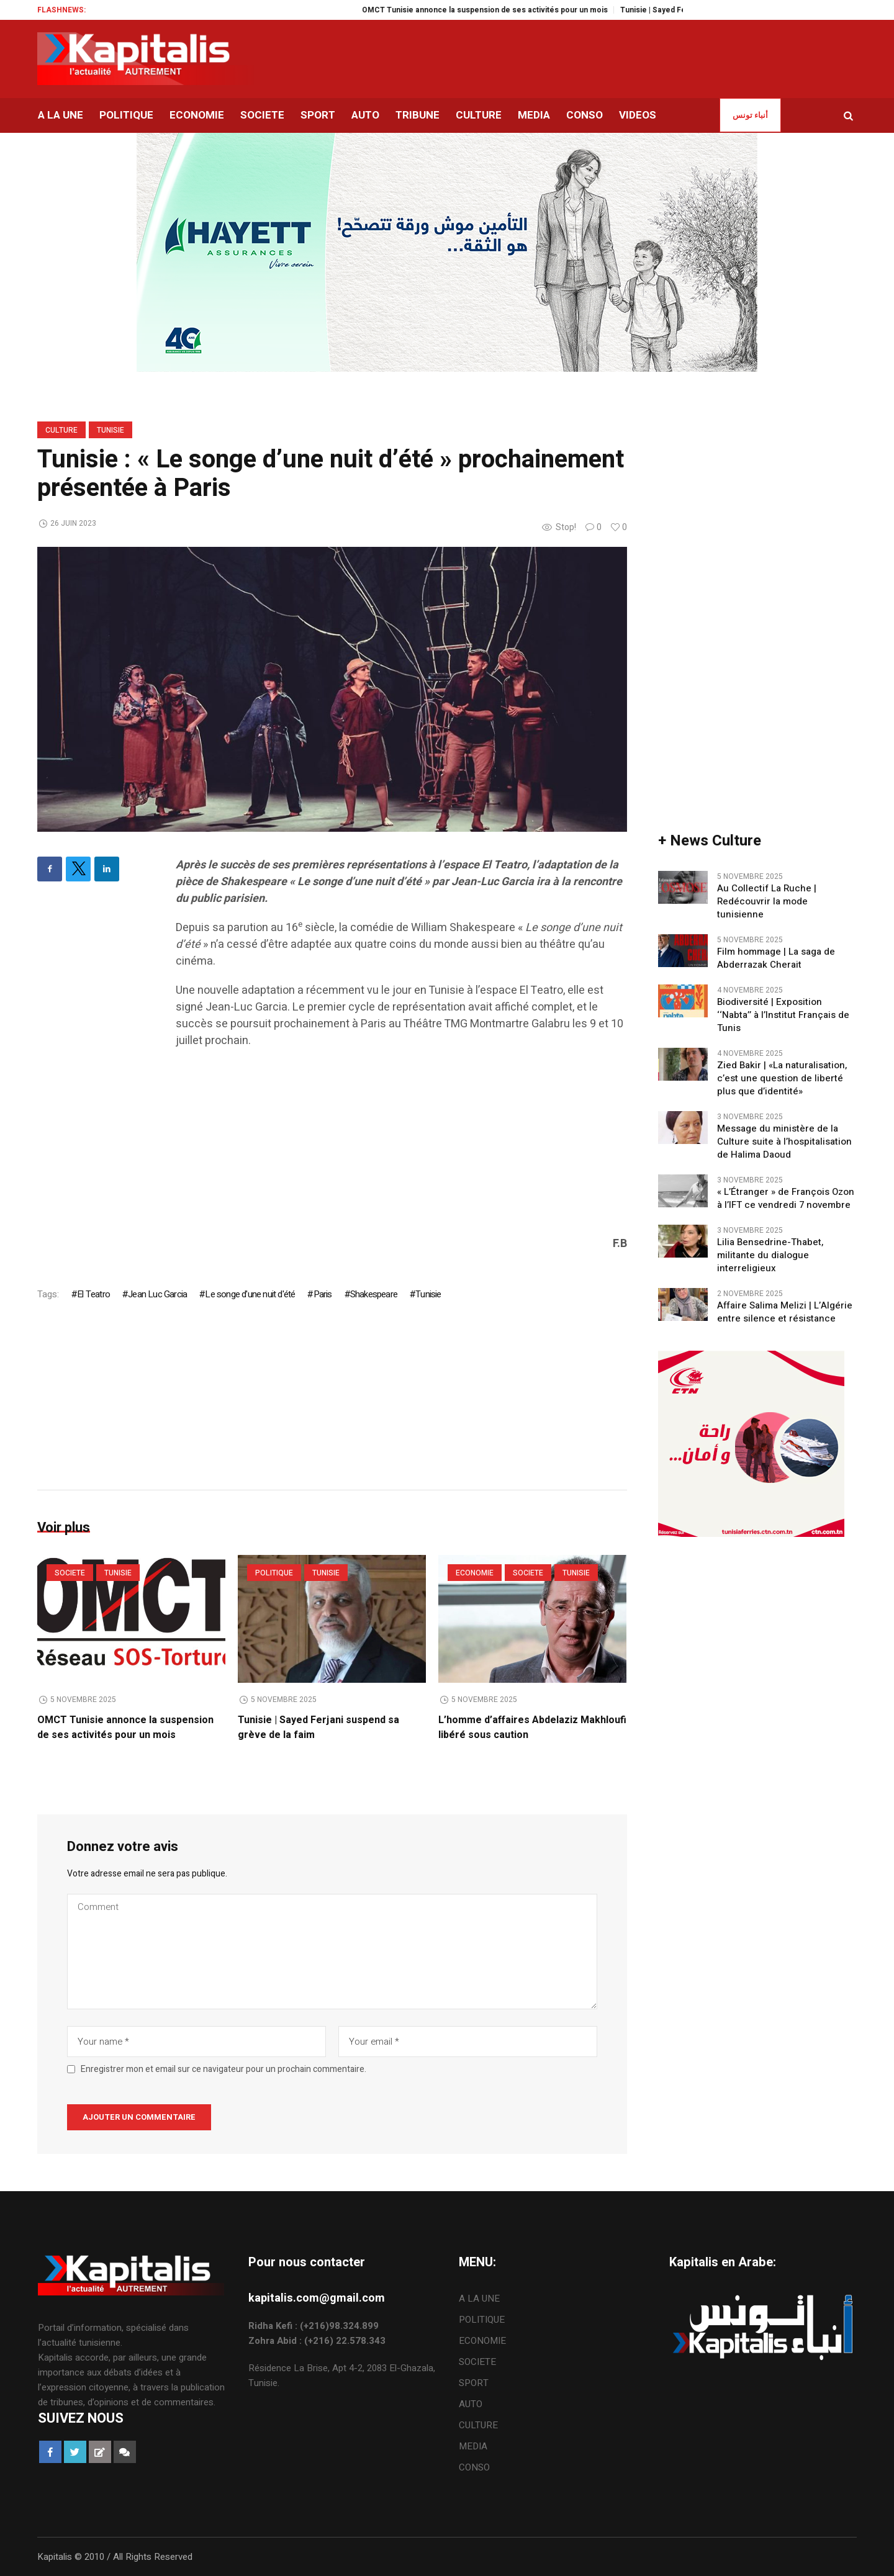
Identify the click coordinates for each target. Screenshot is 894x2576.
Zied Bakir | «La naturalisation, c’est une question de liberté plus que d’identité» (782, 1078)
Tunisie (110, 430)
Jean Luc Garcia (157, 1294)
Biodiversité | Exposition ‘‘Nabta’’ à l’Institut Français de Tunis (783, 1015)
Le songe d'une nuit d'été (250, 1294)
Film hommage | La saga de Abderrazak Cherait (776, 958)
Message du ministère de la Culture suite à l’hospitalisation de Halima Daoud (784, 1141)
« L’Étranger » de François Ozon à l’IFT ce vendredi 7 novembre (785, 1199)
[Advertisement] (401, 1148)
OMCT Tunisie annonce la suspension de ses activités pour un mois (511, 10)
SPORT (474, 2383)
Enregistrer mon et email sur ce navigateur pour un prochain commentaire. (223, 2069)
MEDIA (473, 2446)
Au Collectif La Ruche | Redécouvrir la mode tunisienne (766, 901)
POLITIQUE (274, 1572)
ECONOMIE (475, 1572)
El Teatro (93, 1294)
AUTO (470, 2404)
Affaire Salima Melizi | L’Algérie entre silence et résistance (784, 1312)
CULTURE (61, 430)
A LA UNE (479, 2298)
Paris (323, 1294)
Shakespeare (373, 1294)
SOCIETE (70, 1572)
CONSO (474, 2467)
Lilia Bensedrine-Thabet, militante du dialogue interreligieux (770, 1255)
